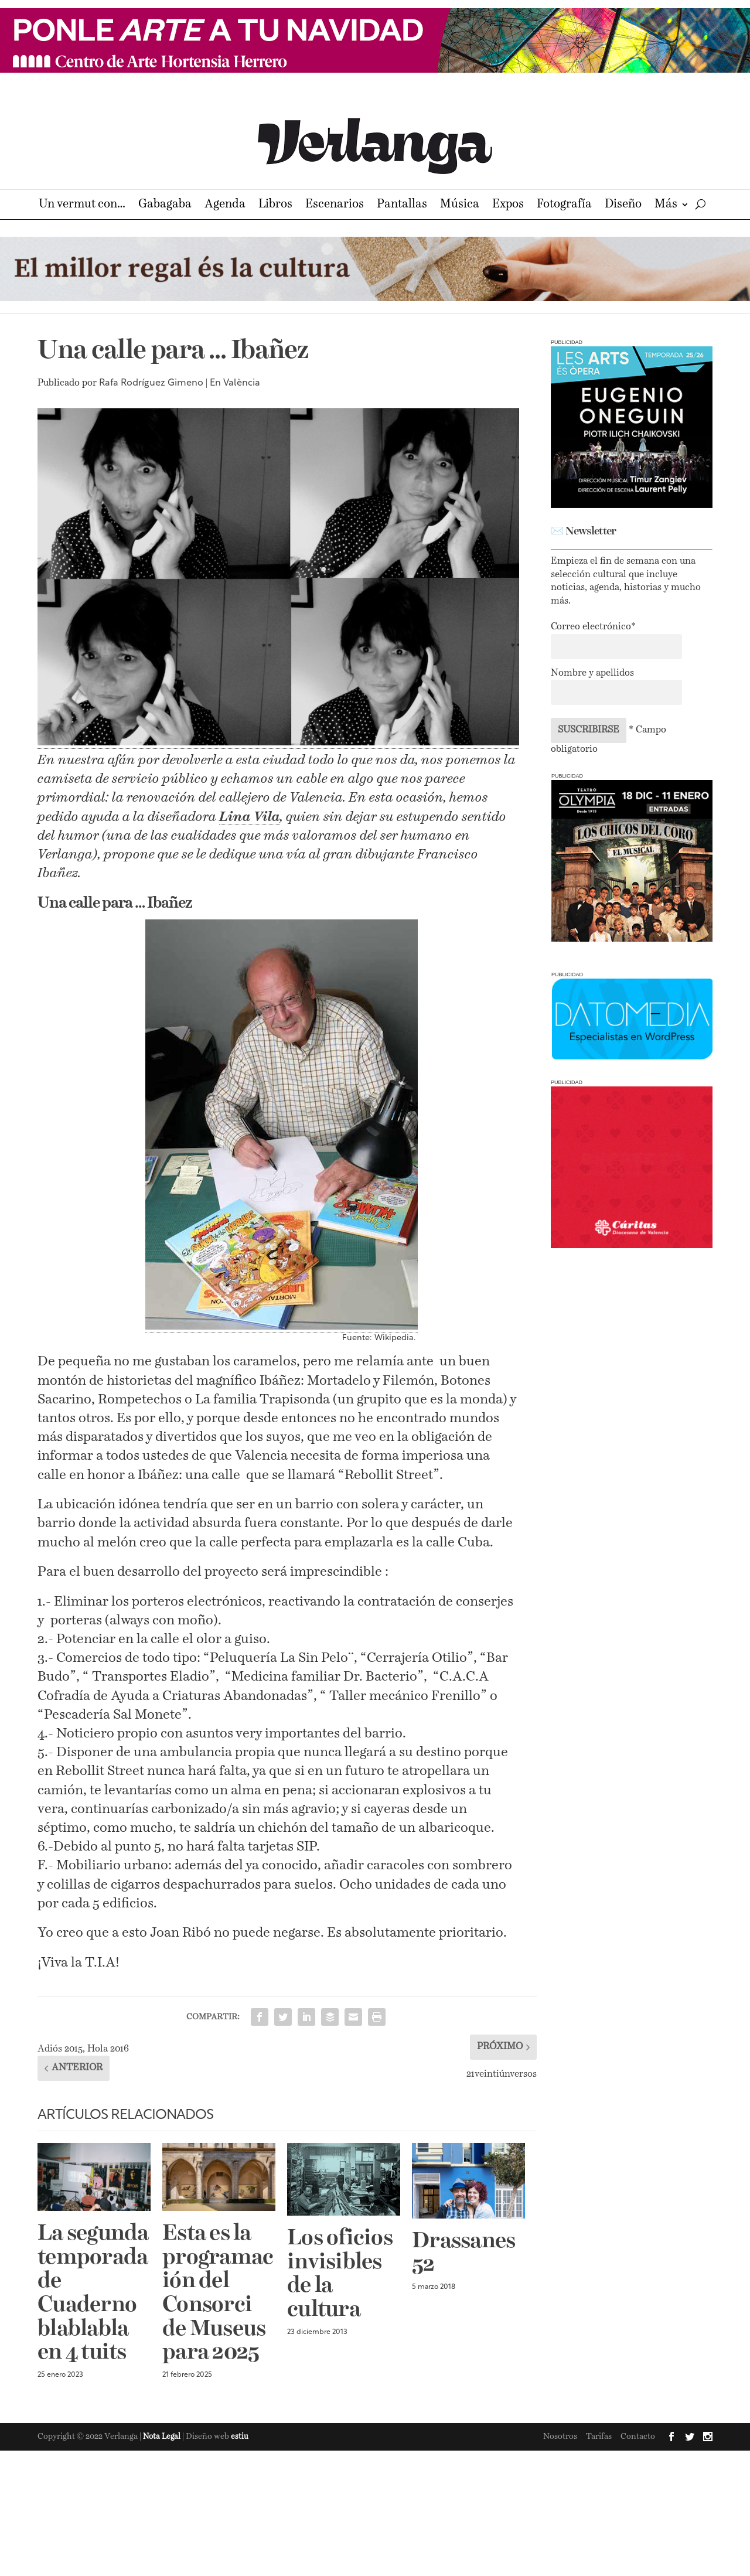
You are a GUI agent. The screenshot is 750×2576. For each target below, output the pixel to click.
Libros (275, 205)
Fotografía (564, 205)
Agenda (225, 205)
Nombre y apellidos (592, 673)
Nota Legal (162, 2437)
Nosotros (560, 2436)
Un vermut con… (82, 205)
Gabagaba (165, 205)
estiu (239, 2437)
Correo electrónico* (593, 627)
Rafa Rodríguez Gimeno (151, 383)
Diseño (623, 205)
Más (665, 205)
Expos (508, 205)
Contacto (638, 2436)
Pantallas (402, 205)
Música (459, 205)
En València (235, 383)
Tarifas (599, 2436)
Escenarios (334, 205)
